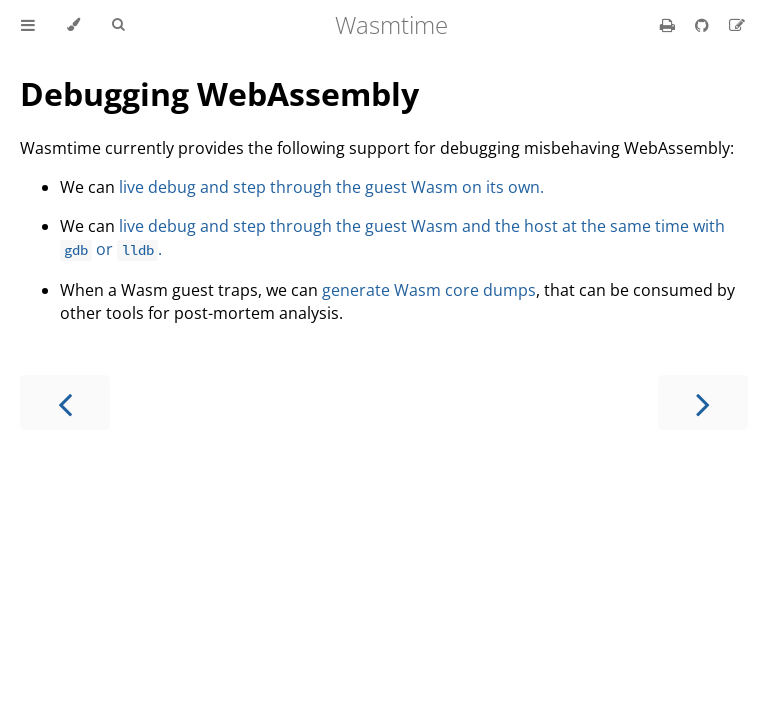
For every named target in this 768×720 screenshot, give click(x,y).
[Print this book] (669, 25)
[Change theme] (73, 25)
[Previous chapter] (65, 402)
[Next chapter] (703, 402)
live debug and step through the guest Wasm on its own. (331, 187)
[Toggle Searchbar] (118, 25)
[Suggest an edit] (737, 25)
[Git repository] (704, 25)
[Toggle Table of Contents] (28, 25)
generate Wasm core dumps (429, 290)
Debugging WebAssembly (219, 93)
